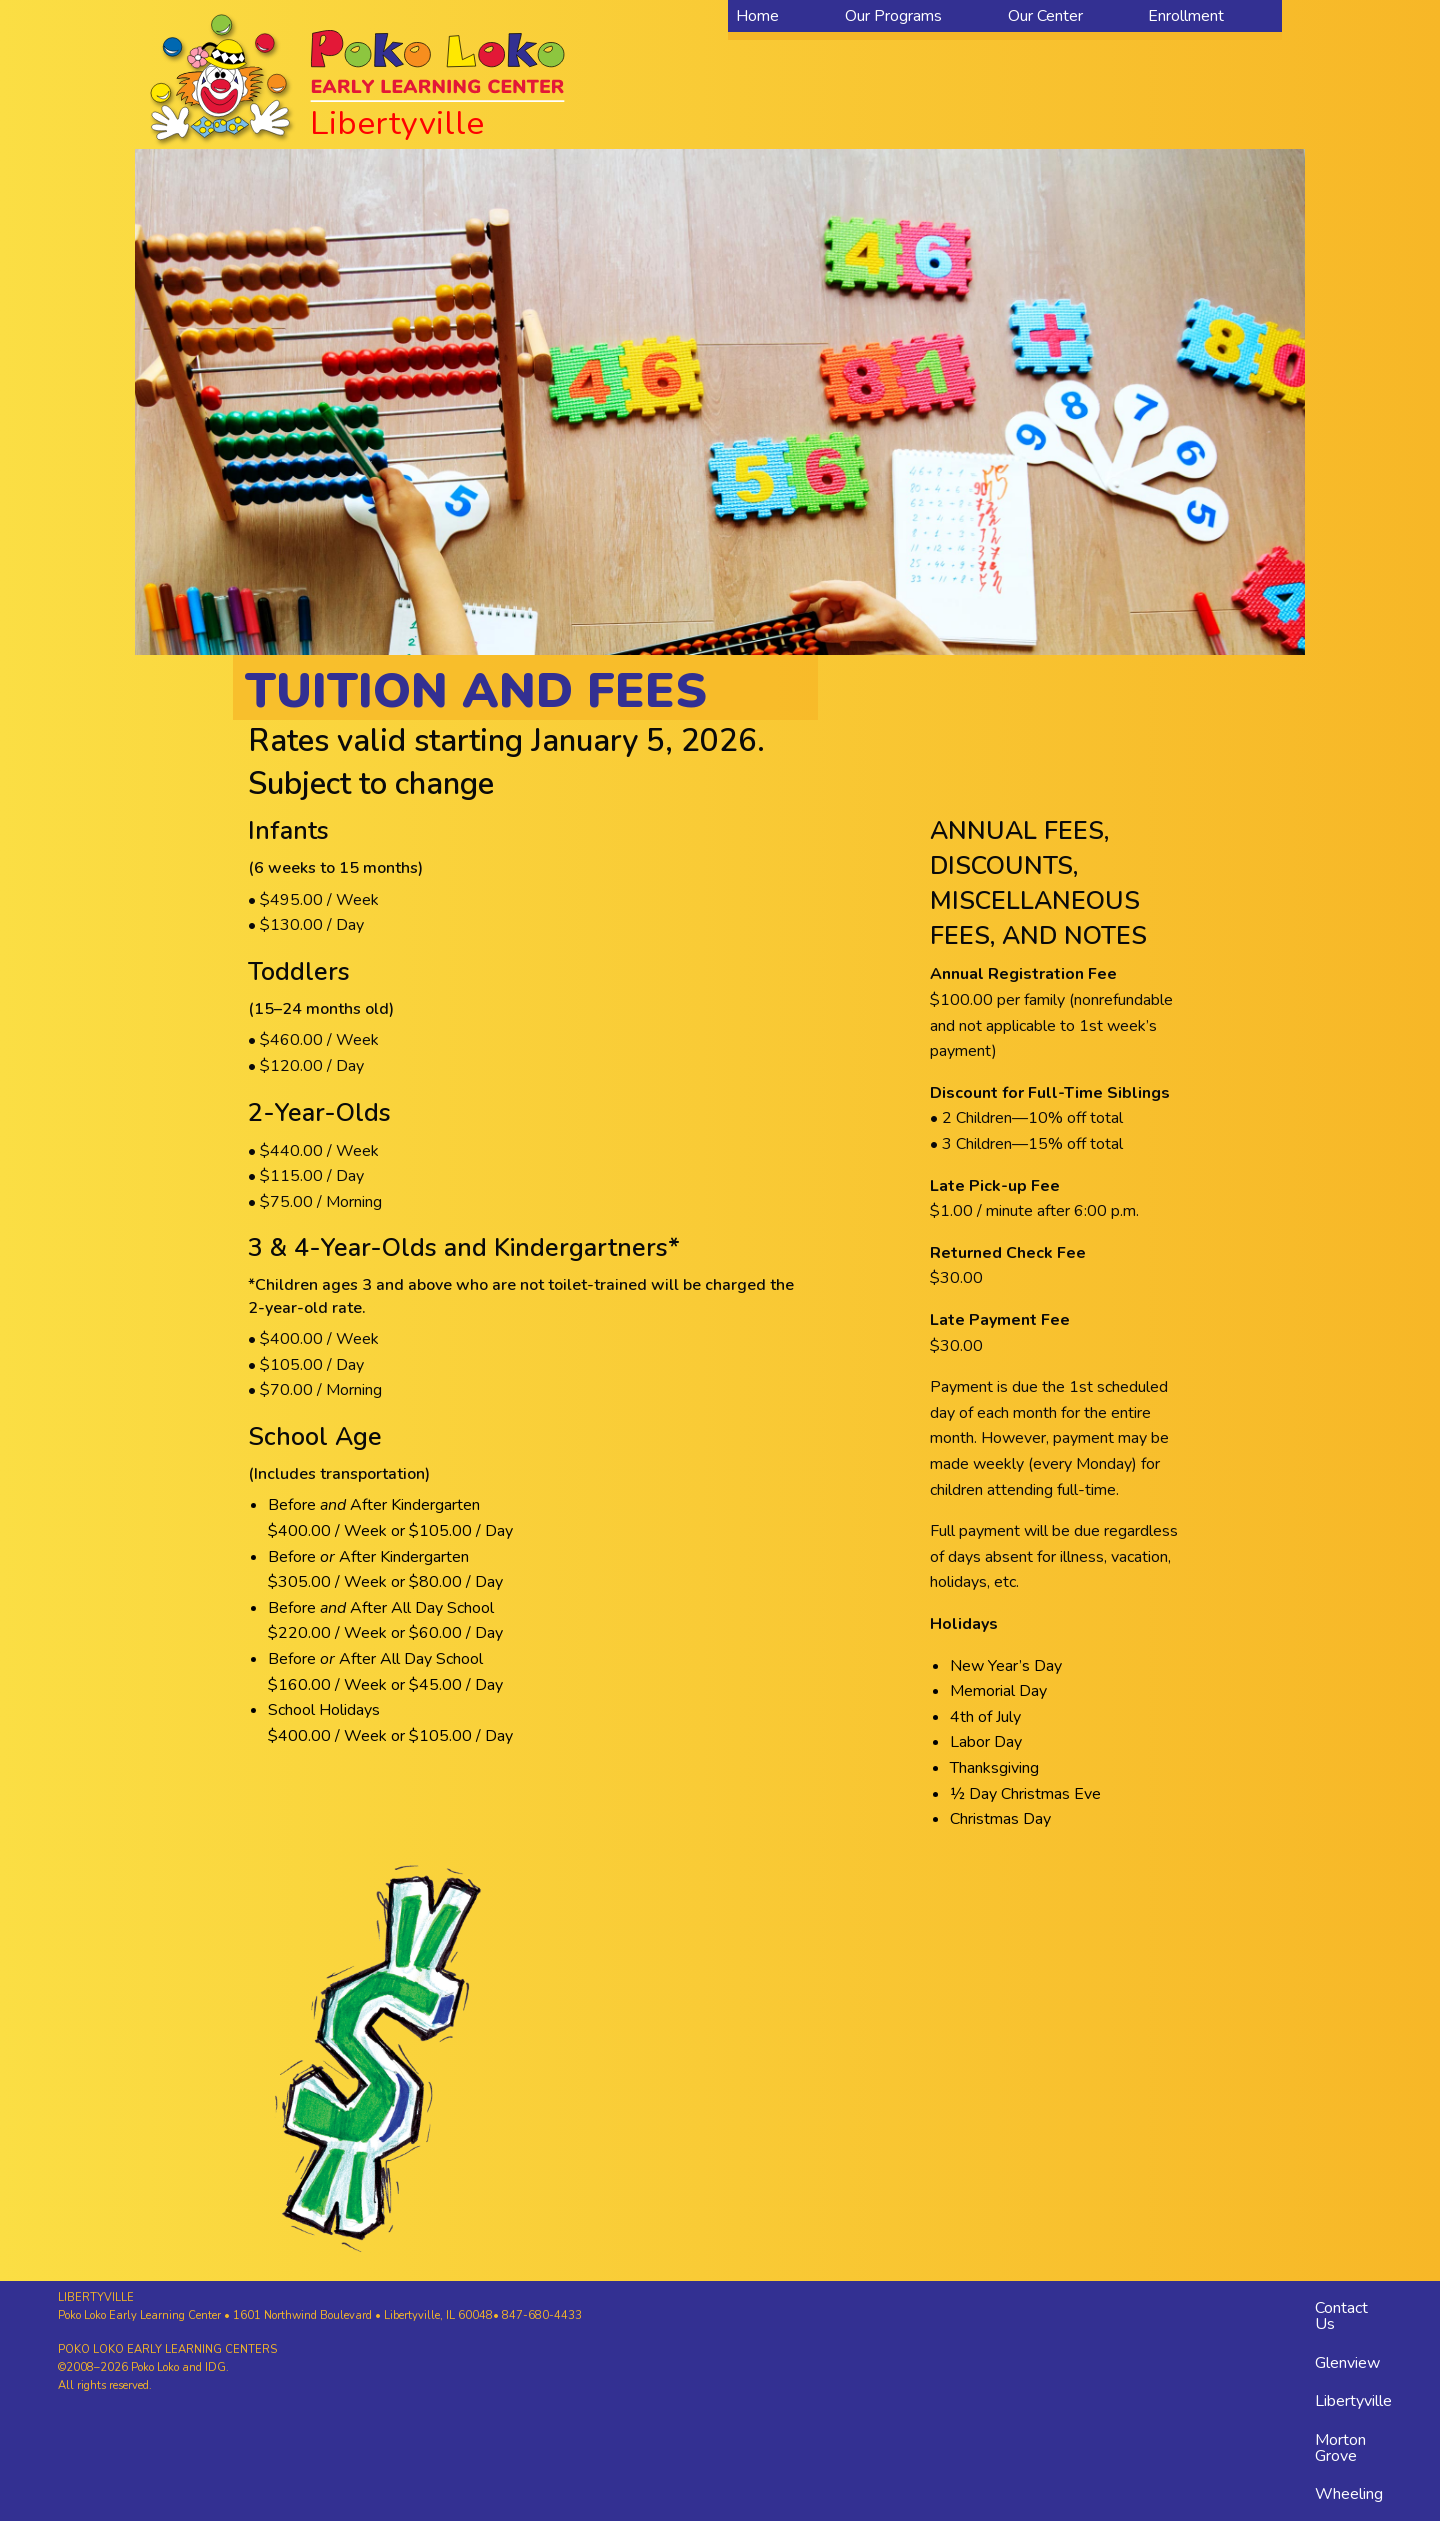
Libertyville (1353, 2401)
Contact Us (1341, 2316)
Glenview (1347, 2363)
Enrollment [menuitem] (1186, 16)
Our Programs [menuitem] (893, 16)
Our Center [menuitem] (1045, 16)
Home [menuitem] (757, 16)
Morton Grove (1340, 2448)
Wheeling (1349, 2494)
